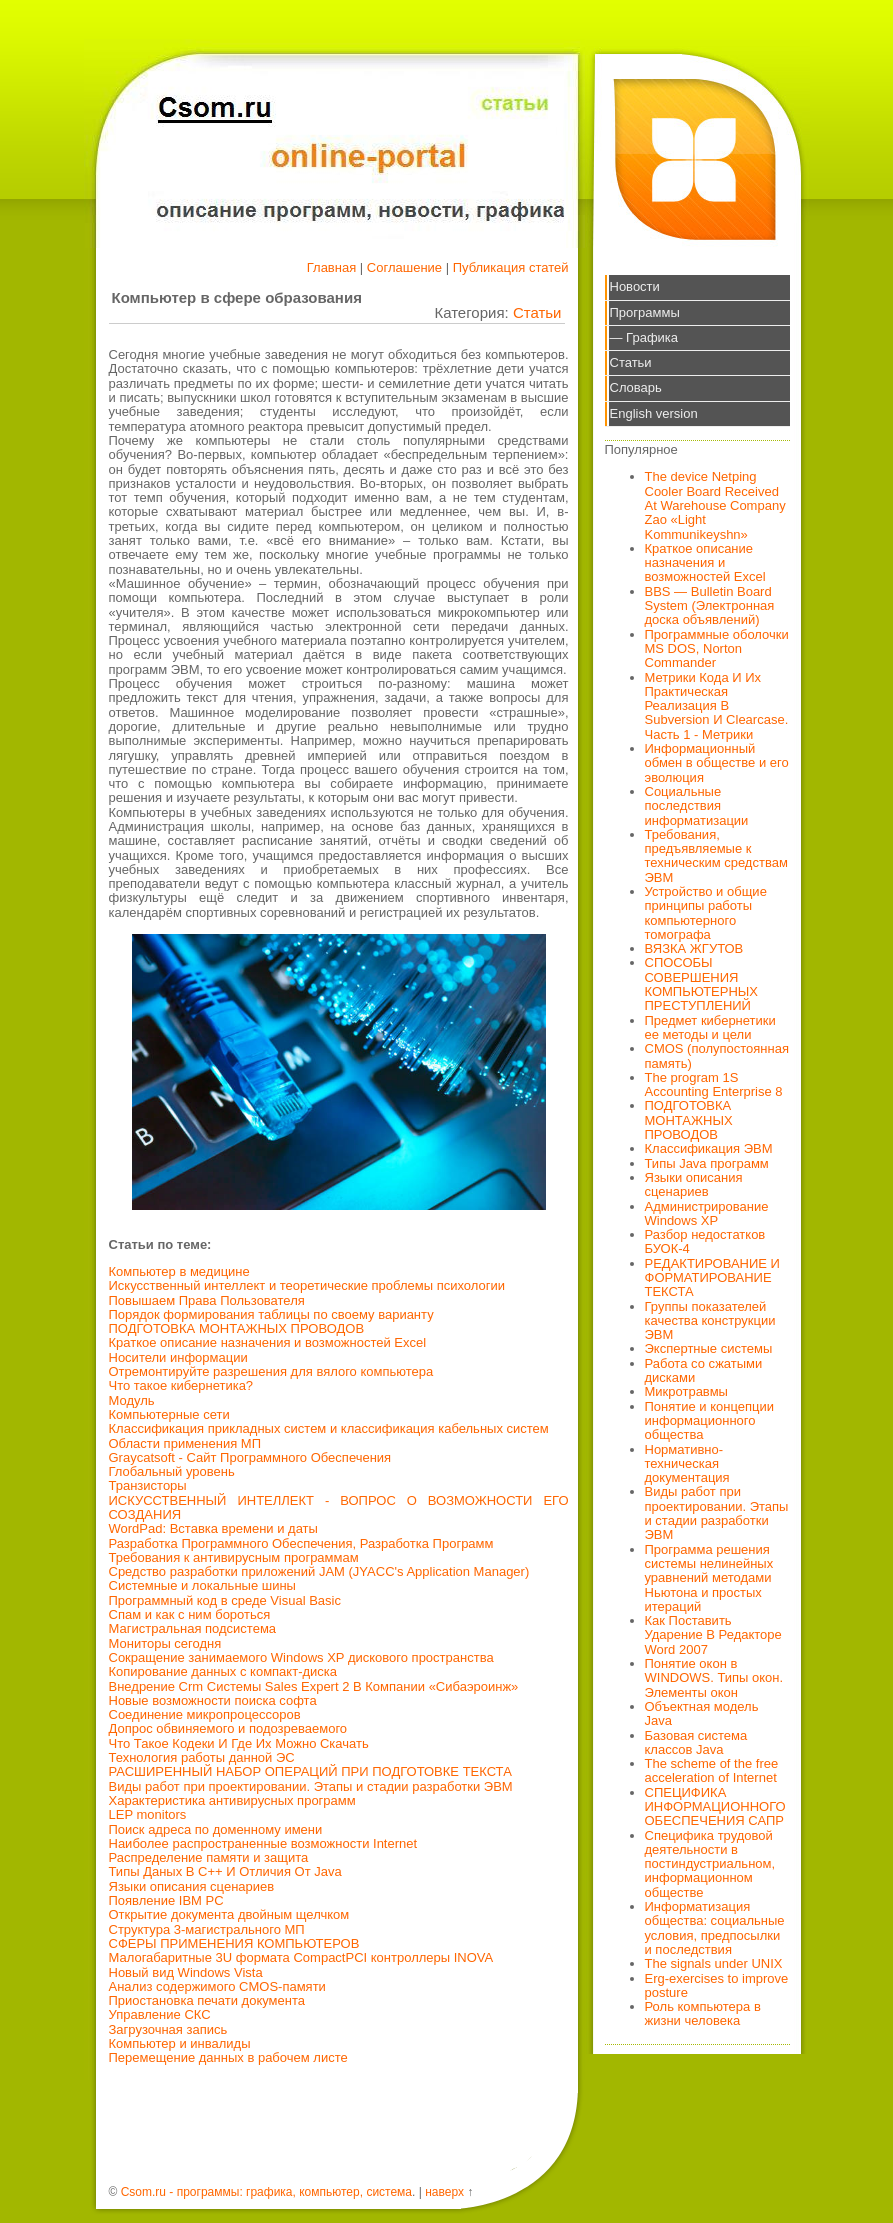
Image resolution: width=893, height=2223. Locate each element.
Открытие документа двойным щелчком (229, 1914)
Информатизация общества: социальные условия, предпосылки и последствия (715, 1928)
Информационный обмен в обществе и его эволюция (717, 763)
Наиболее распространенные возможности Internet (263, 1843)
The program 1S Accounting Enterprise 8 (714, 1084)
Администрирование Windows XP (707, 1213)
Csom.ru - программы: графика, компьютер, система (266, 2192)
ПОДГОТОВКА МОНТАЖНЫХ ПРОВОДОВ (237, 1328)
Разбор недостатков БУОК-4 (705, 1241)
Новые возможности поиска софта (213, 1700)
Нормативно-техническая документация (687, 1464)
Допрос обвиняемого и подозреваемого (228, 1728)
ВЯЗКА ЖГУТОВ (694, 948)
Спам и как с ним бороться (190, 1614)
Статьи (537, 312)
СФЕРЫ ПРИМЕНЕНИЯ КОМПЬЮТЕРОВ (234, 1943)
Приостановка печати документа (207, 2000)
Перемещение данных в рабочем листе (228, 2057)
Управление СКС (160, 2014)
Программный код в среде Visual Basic (225, 1600)
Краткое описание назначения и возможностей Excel (268, 1342)
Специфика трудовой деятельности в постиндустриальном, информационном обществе (710, 1864)
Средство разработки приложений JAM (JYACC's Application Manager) (319, 1571)
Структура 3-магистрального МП (207, 1929)
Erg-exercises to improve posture (717, 1985)
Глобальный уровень (172, 1471)
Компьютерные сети (169, 1414)
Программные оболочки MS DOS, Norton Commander (717, 649)
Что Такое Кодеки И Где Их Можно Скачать (239, 1743)
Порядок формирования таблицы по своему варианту (271, 1314)
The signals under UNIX (714, 1963)
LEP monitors (148, 1814)
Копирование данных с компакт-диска (223, 1671)
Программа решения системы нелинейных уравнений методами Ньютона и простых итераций (709, 1578)
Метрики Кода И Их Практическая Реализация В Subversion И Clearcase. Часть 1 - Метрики (717, 706)
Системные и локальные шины (202, 1585)
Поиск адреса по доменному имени (216, 1829)
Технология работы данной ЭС (202, 1757)
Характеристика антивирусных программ (232, 1800)
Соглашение (404, 267)
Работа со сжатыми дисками (704, 1370)
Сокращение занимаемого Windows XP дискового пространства (301, 1657)
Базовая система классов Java (696, 1742)
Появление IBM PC (166, 1900)
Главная (331, 267)
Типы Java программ (707, 1163)
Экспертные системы (709, 1348)
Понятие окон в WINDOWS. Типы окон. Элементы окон (714, 1678)
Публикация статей (511, 267)
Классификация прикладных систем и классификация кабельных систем (329, 1428)
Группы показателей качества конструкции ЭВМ (710, 1321)
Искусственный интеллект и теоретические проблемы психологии (307, 1285)
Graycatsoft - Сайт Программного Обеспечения (250, 1457)
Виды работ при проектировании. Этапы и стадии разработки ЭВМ (311, 1786)
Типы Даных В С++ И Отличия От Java (225, 1871)
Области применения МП (185, 1443)
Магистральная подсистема (193, 1628)
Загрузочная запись (168, 2029)
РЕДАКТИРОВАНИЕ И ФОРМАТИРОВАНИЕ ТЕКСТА (712, 1278)
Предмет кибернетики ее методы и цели (710, 1027)
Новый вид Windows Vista (186, 1972)
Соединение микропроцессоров (205, 1714)
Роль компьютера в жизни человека (703, 2013)
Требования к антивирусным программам (234, 1557)
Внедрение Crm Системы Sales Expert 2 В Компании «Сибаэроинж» (314, 1686)
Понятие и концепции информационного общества (710, 1421)
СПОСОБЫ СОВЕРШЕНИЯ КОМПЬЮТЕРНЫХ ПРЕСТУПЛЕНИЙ (702, 984)
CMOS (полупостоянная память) (717, 1055)
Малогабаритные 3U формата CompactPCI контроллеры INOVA (301, 1957)
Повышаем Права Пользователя (207, 1300)
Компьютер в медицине (179, 1271)
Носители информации (178, 1357)
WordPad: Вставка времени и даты (213, 1528)
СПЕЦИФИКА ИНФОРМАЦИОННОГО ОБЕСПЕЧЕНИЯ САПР (715, 1807)
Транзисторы (148, 1485)
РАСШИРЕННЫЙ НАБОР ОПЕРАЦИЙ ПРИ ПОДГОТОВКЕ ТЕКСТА (310, 1771)
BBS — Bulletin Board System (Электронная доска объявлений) (710, 606)
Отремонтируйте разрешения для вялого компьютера (271, 1371)
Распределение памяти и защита (209, 1857)
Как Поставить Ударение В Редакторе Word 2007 (713, 1635)
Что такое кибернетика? (181, 1385)
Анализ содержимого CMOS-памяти (217, 1986)
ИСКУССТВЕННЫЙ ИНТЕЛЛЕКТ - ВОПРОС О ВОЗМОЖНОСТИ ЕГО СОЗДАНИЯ (339, 1507)
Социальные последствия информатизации (697, 806)
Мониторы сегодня (165, 1643)
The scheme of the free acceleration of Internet (712, 1770)
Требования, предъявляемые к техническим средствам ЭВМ (716, 856)
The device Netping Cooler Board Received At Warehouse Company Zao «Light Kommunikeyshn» (715, 505)
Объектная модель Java (702, 1713)
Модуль (132, 1400)
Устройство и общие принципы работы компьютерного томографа (706, 913)
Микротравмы (686, 1391)
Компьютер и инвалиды (180, 2043)
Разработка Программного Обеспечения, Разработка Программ (301, 1543)
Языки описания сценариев (192, 1886)
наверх (444, 2192)
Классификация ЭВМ (709, 1148)
